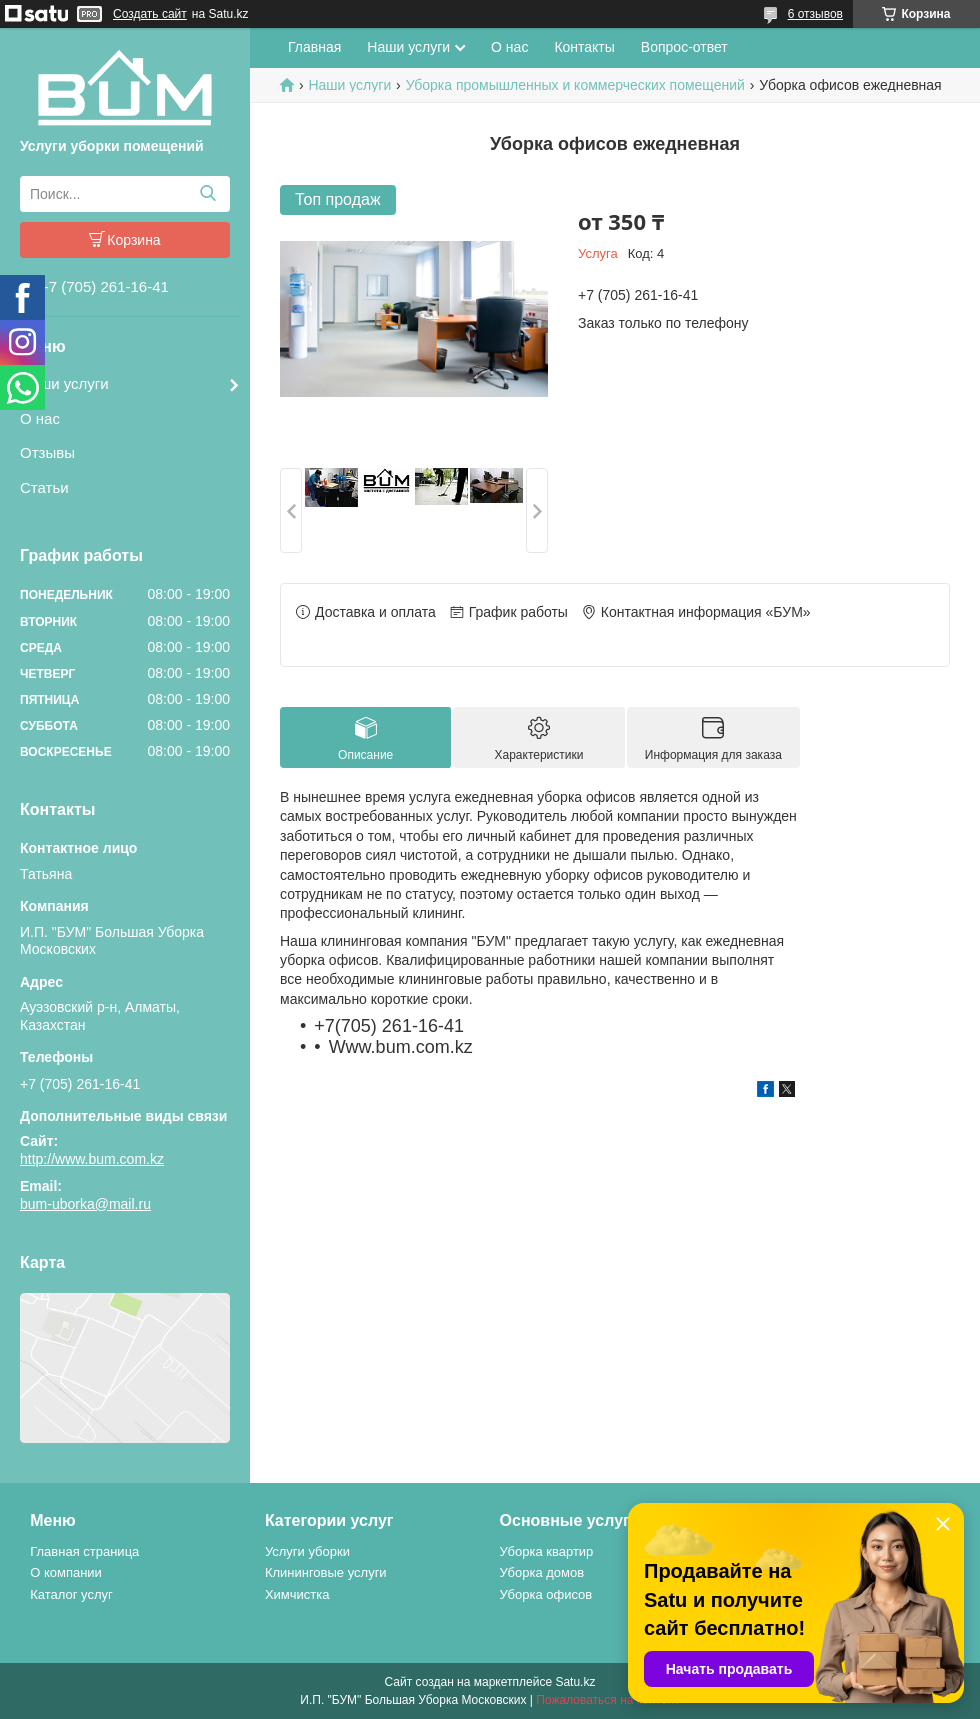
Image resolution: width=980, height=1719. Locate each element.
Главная (314, 47)
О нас (40, 418)
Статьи (44, 487)
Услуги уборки (307, 1551)
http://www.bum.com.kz (92, 1159)
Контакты (584, 47)
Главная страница (84, 1551)
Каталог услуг (71, 1594)
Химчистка (297, 1594)
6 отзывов (815, 14)
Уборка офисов (546, 1594)
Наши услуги (64, 383)
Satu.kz (575, 1682)
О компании (66, 1572)
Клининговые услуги (326, 1572)
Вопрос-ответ (684, 47)
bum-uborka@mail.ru (85, 1204)
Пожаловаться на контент (607, 1700)
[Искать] (207, 194)
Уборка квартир (547, 1551)
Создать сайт (150, 14)
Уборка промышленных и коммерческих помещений (575, 85)
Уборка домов (542, 1572)
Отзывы (47, 452)
